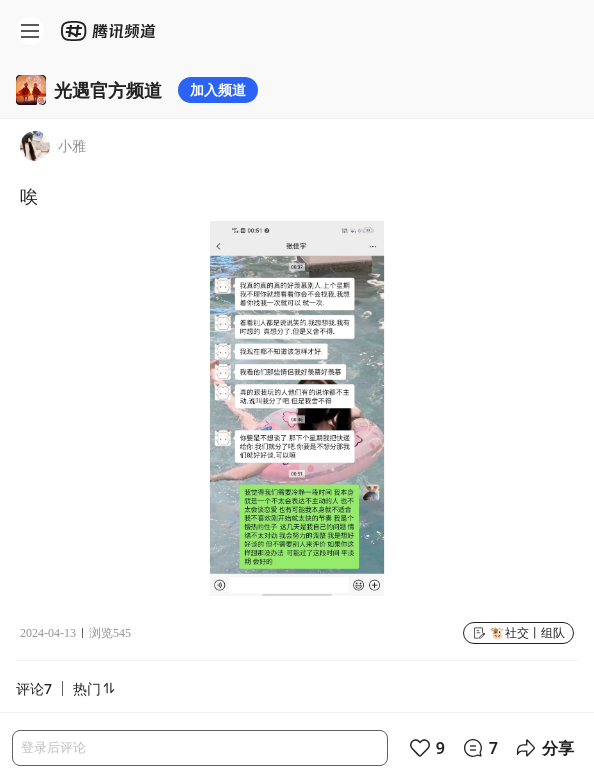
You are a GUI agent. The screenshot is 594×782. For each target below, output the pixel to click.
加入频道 (218, 89)
